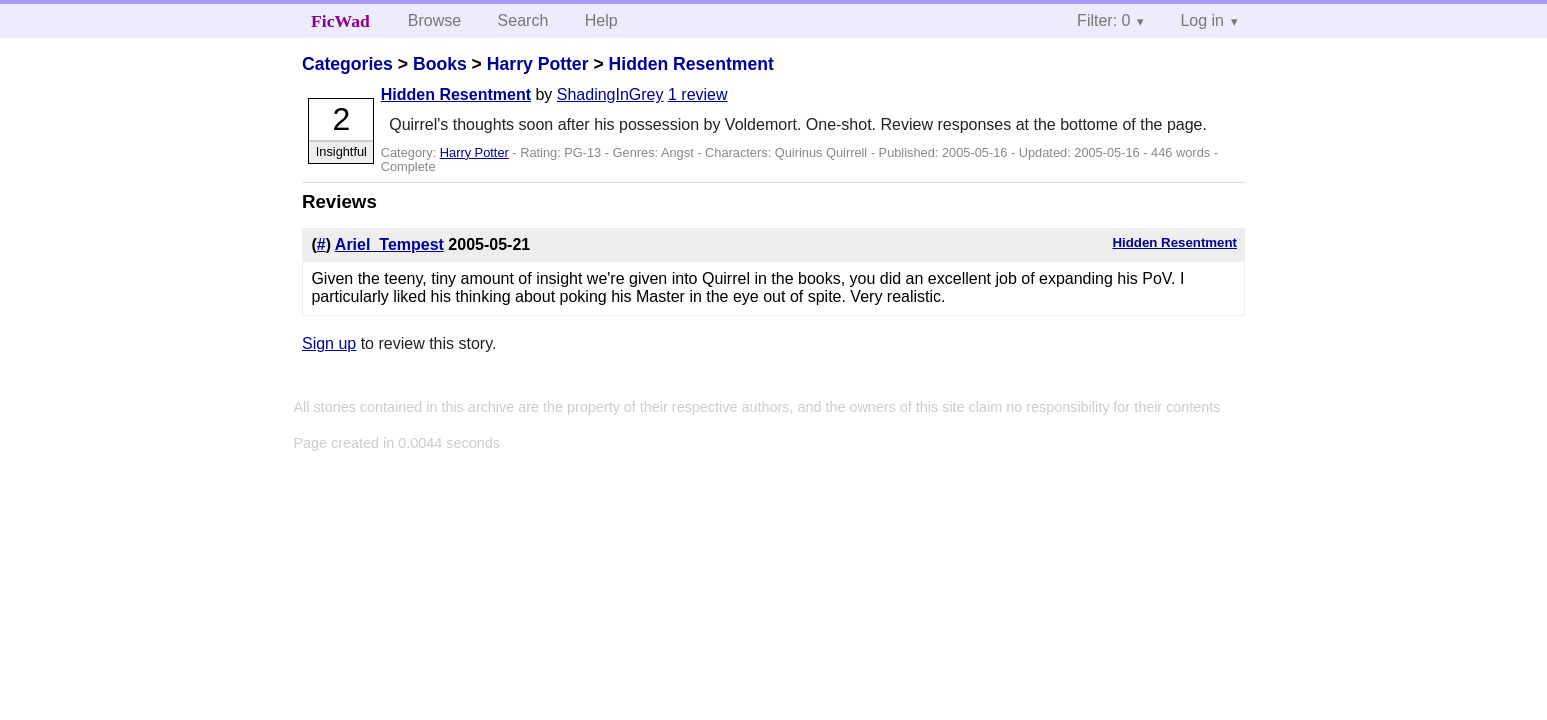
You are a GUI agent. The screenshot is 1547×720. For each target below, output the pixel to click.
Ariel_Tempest (389, 244)
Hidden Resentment (691, 64)
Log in (1202, 20)
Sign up (329, 343)
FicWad (340, 21)
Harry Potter (538, 64)
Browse (434, 20)
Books (440, 64)
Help (601, 20)
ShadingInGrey (610, 94)
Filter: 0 (1103, 20)
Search (523, 20)
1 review (698, 94)
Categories (347, 64)
